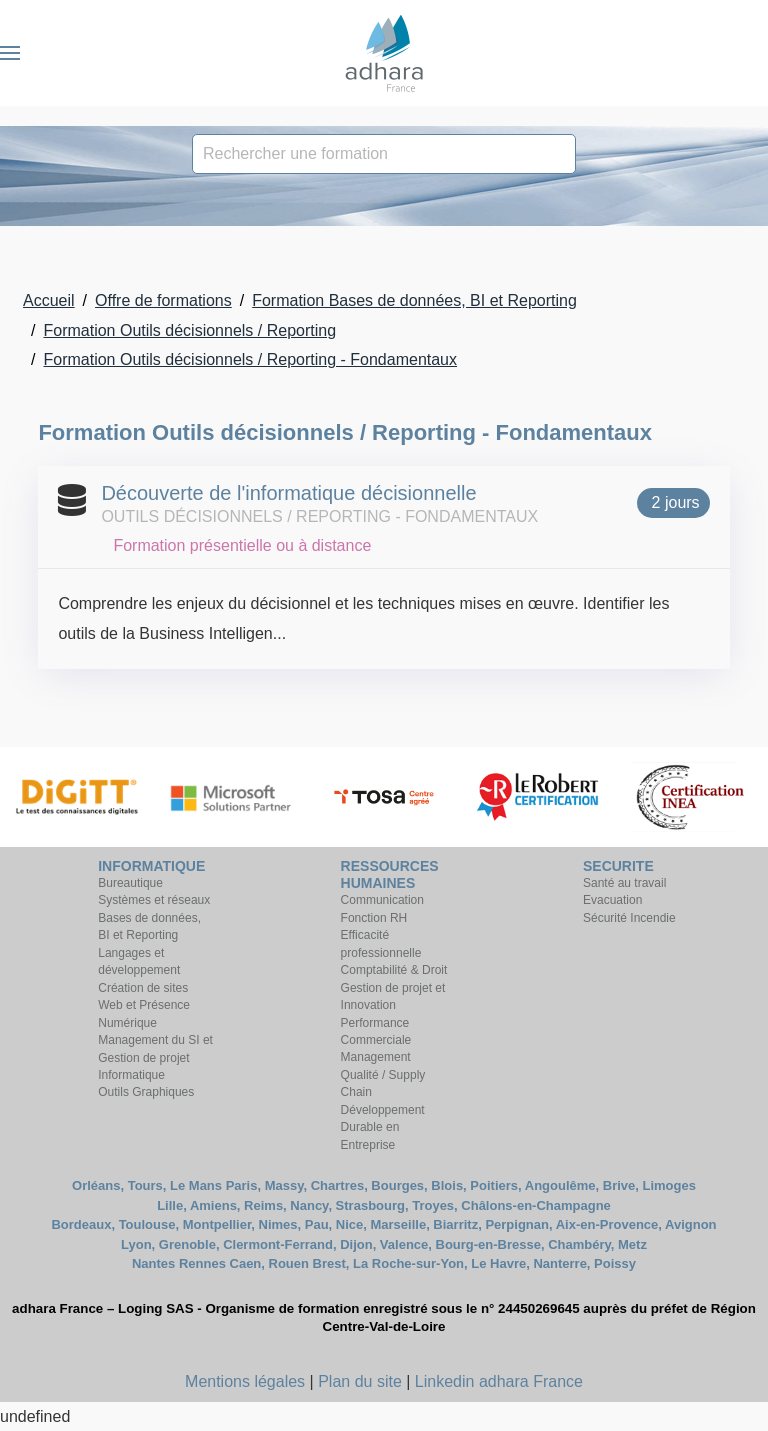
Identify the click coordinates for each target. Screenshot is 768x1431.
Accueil (49, 300)
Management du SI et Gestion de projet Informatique (155, 1057)
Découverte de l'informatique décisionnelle (288, 493)
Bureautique (130, 883)
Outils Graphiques (146, 1092)
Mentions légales (245, 1381)
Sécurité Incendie (629, 918)
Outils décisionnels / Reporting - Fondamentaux (319, 516)
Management (376, 1057)
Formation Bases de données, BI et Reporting (414, 300)
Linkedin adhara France (499, 1381)
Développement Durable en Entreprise (383, 1127)
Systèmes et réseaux (154, 900)
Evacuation (612, 900)
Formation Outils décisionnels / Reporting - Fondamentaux (250, 359)
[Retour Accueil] (384, 53)
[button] (10, 53)
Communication (382, 900)
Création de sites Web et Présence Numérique (144, 1005)
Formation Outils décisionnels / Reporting (189, 330)
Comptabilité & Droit (394, 970)
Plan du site (360, 1381)
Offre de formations (163, 300)
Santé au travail (624, 883)
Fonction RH (374, 918)
